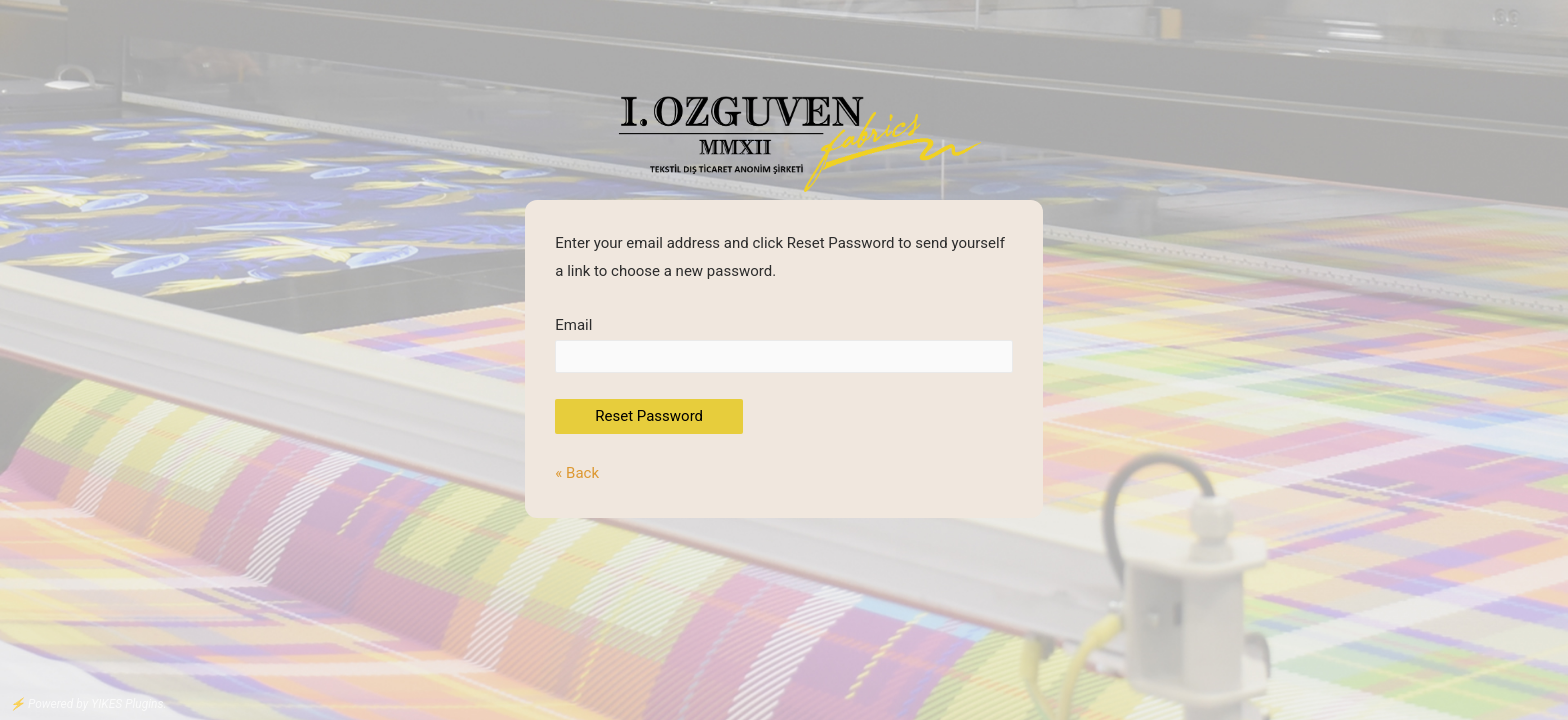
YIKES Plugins (127, 704)
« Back (577, 473)
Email (783, 344)
